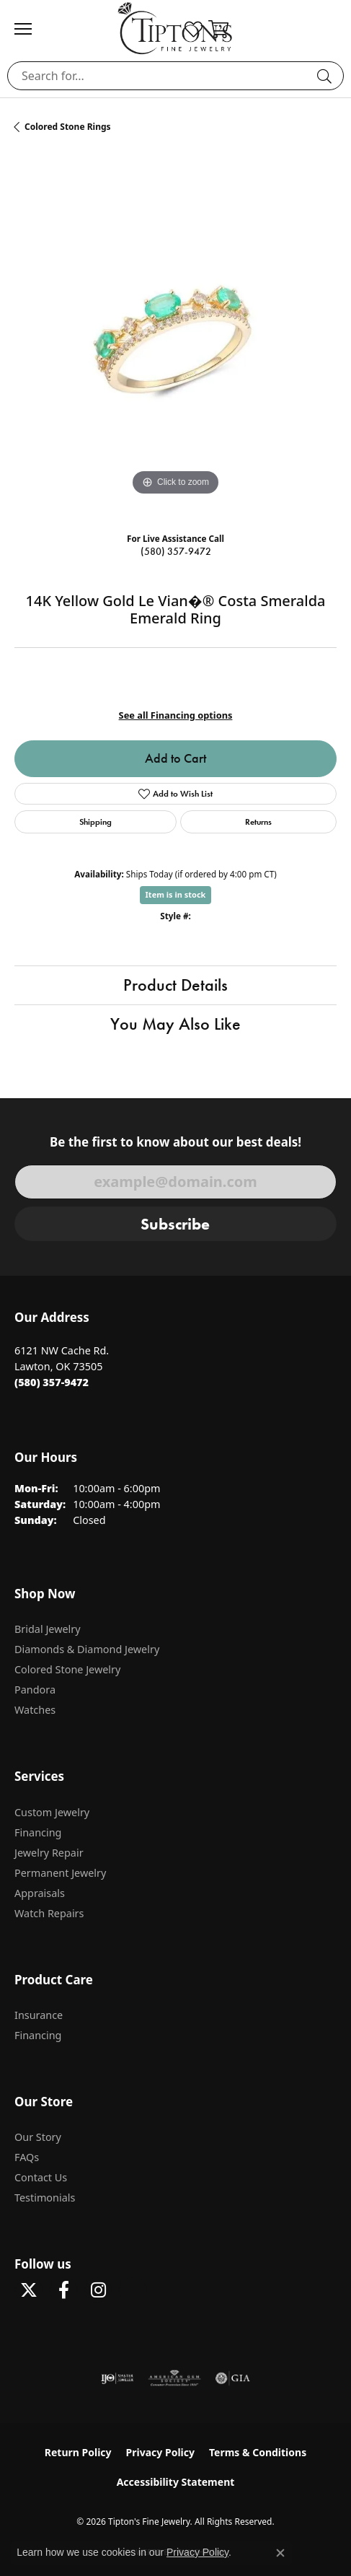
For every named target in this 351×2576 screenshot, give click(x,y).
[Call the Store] (51, 1382)
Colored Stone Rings (68, 127)
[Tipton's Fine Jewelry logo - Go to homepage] (175, 28)
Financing (37, 1832)
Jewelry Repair (49, 1852)
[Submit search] (326, 75)
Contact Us (40, 2177)
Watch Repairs (49, 1913)
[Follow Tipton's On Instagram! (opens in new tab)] (98, 2290)
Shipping (95, 821)
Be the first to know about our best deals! (175, 1142)
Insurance (38, 2015)
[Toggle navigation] (30, 29)
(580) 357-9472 (176, 552)
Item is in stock (176, 894)
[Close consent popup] (280, 2553)
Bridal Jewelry (47, 1629)
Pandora (34, 1689)
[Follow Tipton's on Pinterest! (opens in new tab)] (132, 2290)
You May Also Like (175, 1024)
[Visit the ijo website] (117, 2378)
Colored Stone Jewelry (67, 1669)
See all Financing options (176, 715)
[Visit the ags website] (174, 2378)
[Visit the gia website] (233, 2378)
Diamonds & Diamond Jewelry (86, 1649)
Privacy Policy (160, 2452)
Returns (258, 821)
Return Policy (78, 2452)
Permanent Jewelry (60, 1873)
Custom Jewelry (51, 1812)
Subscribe (175, 1224)
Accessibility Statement (176, 2482)
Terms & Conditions (257, 2452)
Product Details (175, 985)
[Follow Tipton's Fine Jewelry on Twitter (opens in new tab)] (28, 2290)
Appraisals (39, 1893)
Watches (34, 1710)
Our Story (37, 2137)
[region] (175, 338)
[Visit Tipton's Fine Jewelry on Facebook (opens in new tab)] (63, 2290)
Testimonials (44, 2197)
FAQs (26, 2157)
